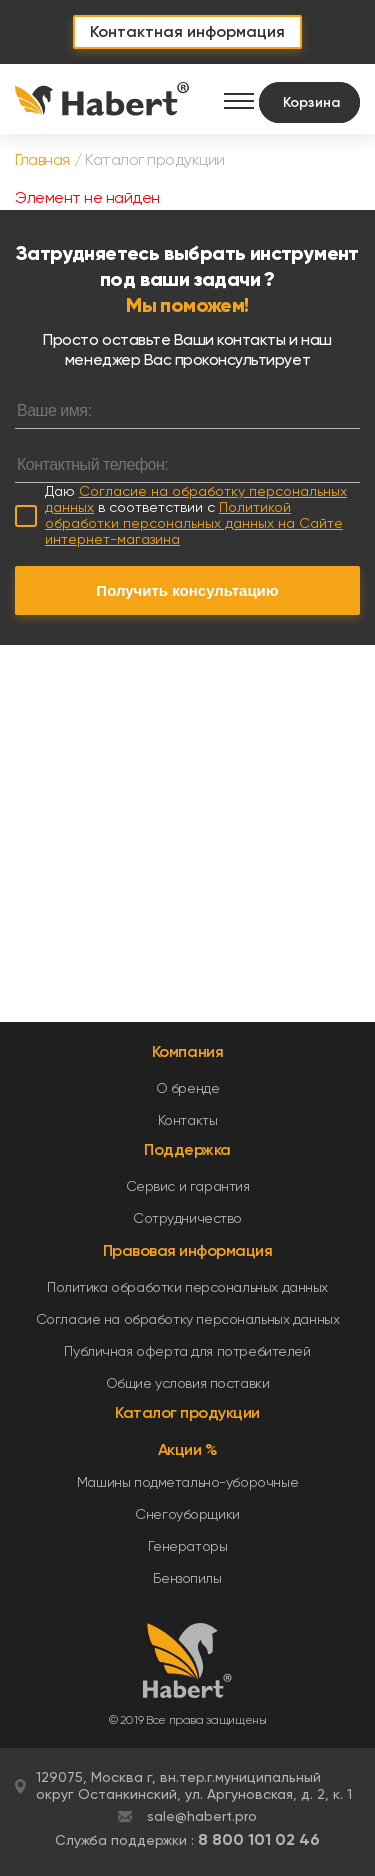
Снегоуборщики (187, 1514)
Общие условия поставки (188, 1383)
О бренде (188, 1088)
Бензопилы (187, 1578)
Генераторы (188, 1546)
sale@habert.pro (202, 1816)
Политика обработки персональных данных (187, 1287)
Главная (42, 159)
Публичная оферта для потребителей (187, 1351)
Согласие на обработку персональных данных (188, 1319)
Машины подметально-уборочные (187, 1482)
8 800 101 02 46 (259, 1839)
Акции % (188, 1449)
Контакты (188, 1120)
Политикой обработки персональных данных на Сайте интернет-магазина (194, 523)
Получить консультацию (187, 590)
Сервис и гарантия (188, 1186)
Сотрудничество (187, 1218)
